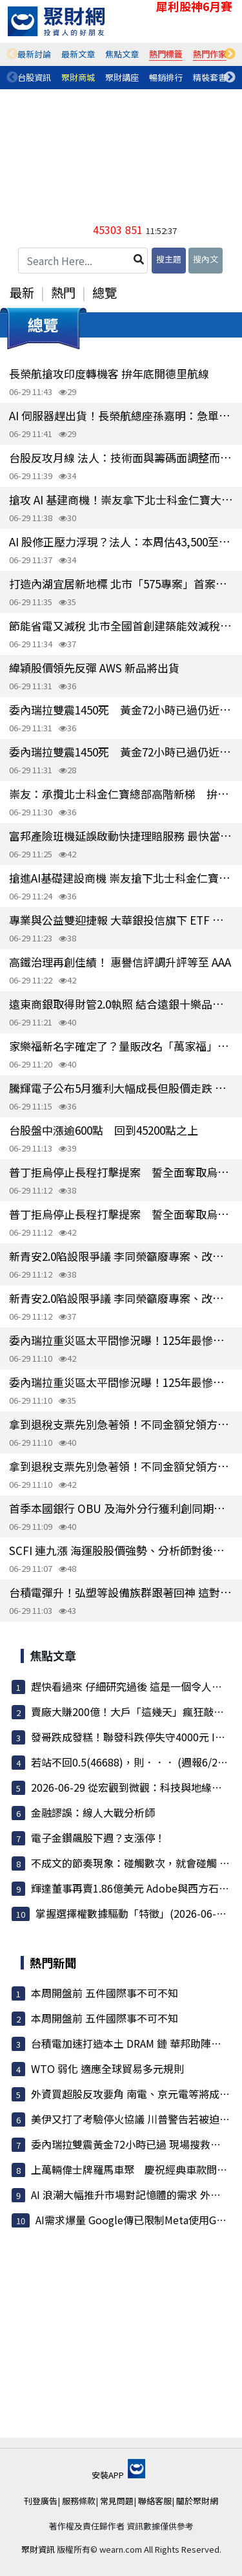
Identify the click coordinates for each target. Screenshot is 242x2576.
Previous (12, 54)
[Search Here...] (83, 261)
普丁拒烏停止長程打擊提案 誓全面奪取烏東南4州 (121, 1172)
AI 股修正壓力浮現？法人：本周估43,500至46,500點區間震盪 (121, 541)
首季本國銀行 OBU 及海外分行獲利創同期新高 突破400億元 (121, 1508)
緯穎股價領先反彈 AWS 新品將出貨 (94, 668)
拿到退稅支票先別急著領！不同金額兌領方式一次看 (121, 1424)
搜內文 (205, 259)
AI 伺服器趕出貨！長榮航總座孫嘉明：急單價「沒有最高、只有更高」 (121, 415)
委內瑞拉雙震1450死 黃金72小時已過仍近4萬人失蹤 (121, 710)
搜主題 (168, 259)
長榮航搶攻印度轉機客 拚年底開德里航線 (109, 373)
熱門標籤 (166, 54)
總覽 (104, 292)
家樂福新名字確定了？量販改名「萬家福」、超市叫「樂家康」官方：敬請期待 (121, 1046)
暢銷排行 (166, 77)
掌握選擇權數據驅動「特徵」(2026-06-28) (133, 1913)
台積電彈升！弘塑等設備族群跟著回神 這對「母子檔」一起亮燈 (121, 1592)
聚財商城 (78, 77)
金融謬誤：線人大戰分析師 (93, 1812)
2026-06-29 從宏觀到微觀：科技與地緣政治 (131, 1787)
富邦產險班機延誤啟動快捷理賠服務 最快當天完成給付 (121, 836)
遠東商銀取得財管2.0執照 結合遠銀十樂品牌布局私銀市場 (121, 1004)
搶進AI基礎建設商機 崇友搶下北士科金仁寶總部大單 (121, 878)
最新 (22, 292)
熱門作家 (210, 54)
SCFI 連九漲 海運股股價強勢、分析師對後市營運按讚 (121, 1550)
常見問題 (117, 2501)
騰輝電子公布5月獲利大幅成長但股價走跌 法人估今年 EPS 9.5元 (121, 1088)
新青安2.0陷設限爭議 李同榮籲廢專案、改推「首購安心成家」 (121, 1256)
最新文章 (78, 54)
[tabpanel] (34, 54)
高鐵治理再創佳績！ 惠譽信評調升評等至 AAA (120, 962)
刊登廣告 (40, 2501)
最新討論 (34, 54)
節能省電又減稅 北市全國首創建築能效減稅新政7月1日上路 (121, 625)
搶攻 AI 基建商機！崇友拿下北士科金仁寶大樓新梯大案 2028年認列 (121, 499)
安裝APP (118, 2475)
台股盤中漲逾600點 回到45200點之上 (103, 1130)
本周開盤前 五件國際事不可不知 (104, 1993)
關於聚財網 (197, 2501)
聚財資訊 (38, 2549)
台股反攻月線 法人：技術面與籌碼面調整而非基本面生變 (121, 457)
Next (229, 54)
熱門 (63, 292)
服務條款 (79, 2501)
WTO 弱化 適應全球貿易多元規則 (107, 2068)
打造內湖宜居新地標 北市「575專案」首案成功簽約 (121, 583)
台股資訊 (34, 77)
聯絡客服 (155, 2501)
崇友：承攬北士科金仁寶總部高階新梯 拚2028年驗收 (121, 794)
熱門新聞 (53, 1962)
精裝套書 (210, 77)
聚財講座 (122, 77)
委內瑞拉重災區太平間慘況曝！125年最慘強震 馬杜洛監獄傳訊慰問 (121, 1340)
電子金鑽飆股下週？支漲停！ (98, 1837)
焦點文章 (122, 54)
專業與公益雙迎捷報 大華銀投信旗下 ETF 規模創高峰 (121, 920)
